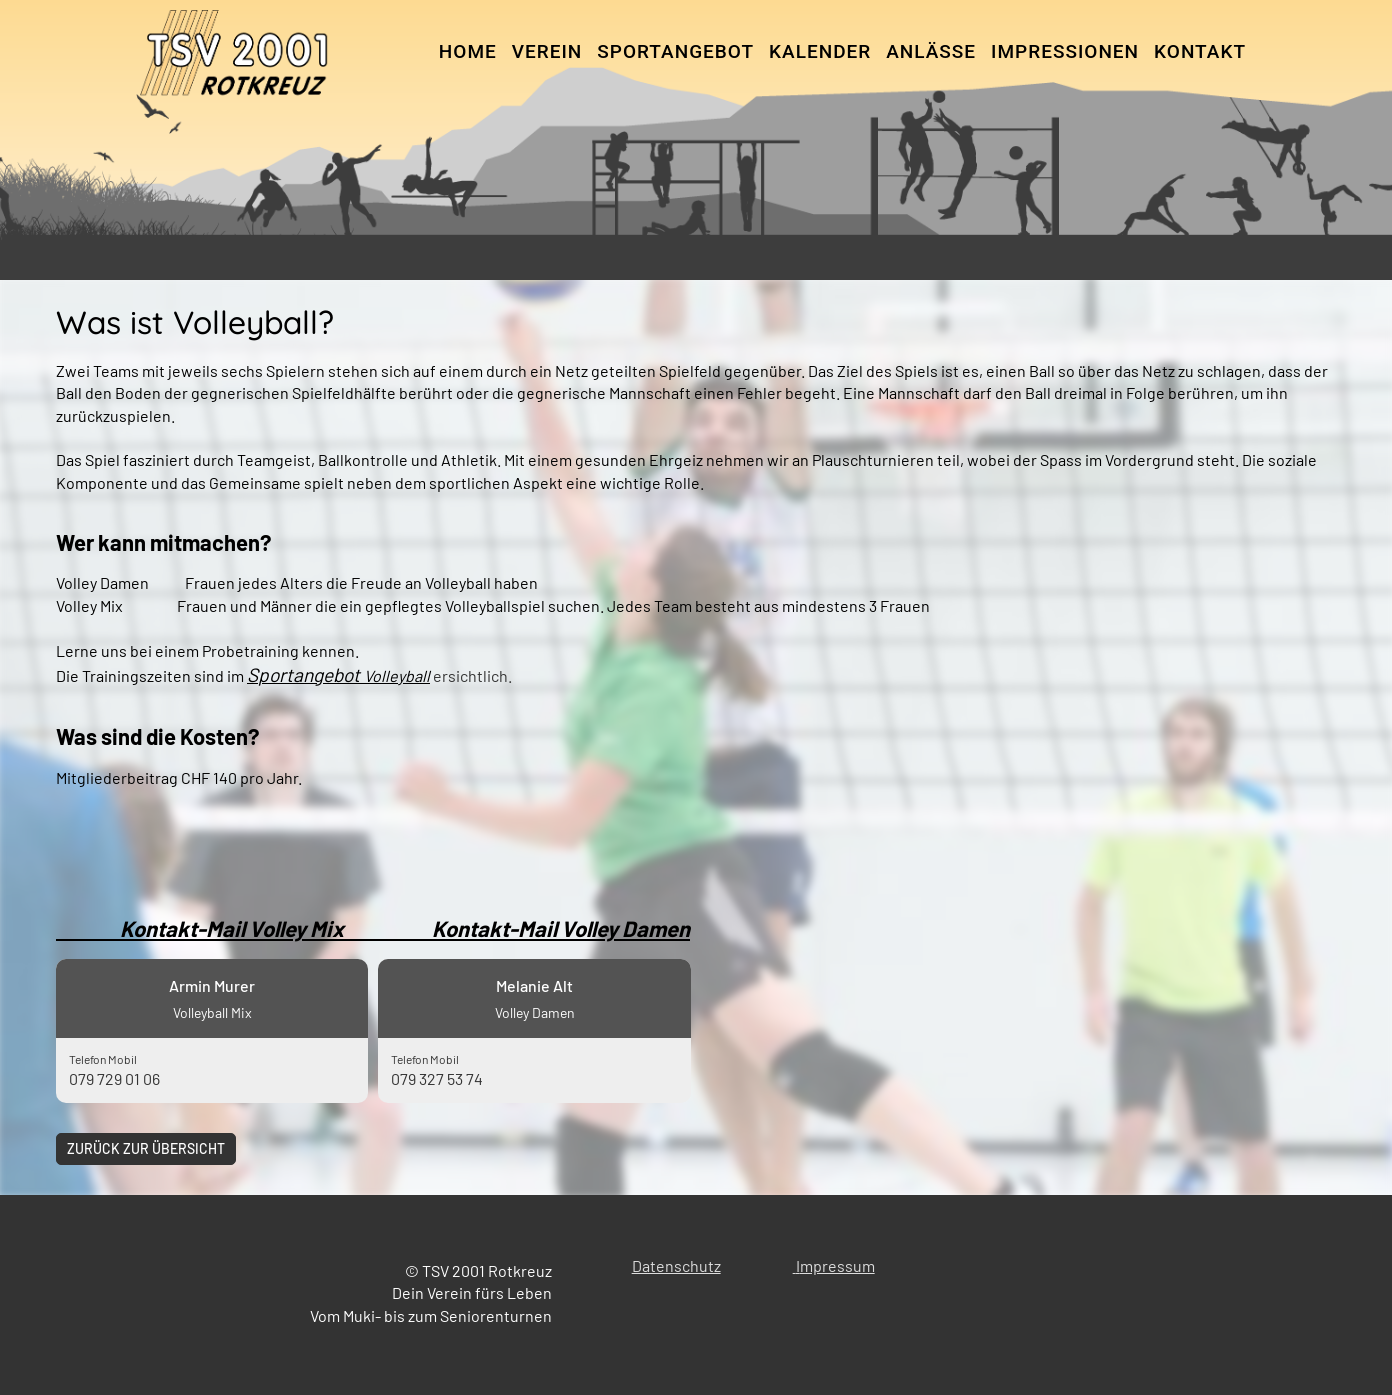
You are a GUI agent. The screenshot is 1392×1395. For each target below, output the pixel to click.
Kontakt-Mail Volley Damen (561, 928)
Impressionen (1065, 51)
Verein (547, 51)
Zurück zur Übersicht (146, 1148)
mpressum (837, 1265)
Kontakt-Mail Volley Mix (244, 928)
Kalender (820, 51)
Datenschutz (676, 1265)
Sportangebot (675, 51)
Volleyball (397, 675)
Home (468, 51)
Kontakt (1200, 51)
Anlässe (931, 51)
